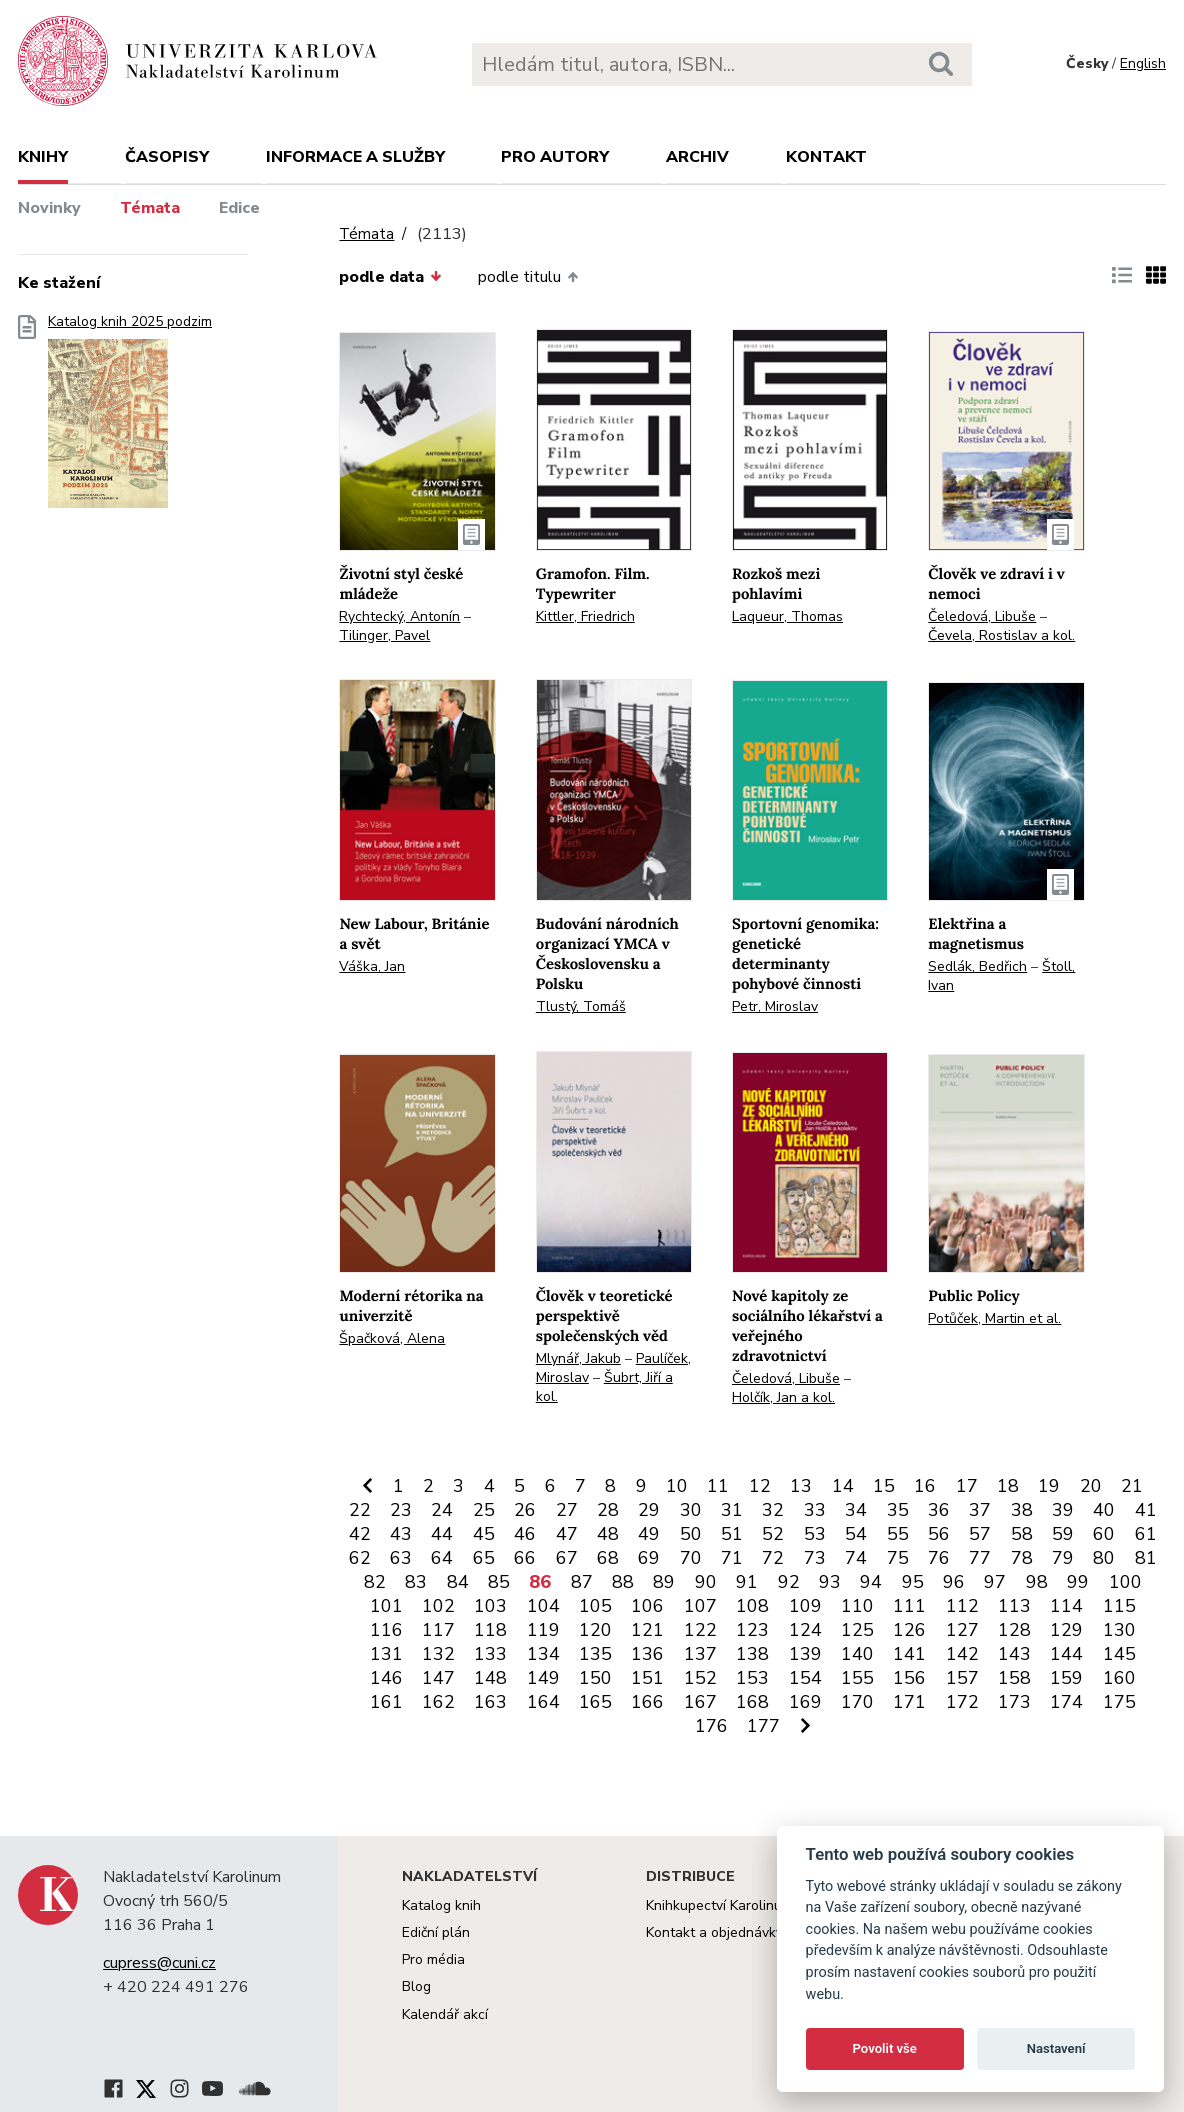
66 (525, 1558)
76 (939, 1558)
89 (664, 1582)
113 (1014, 1606)
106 (647, 1606)
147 (438, 1678)
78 (1022, 1558)
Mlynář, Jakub (578, 1358)
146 (386, 1678)
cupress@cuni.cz (159, 1963)
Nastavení (1056, 2048)
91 (747, 1582)
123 (752, 1630)
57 (980, 1534)
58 (1022, 1534)
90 (706, 1582)
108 (752, 1606)
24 (442, 1510)
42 (360, 1534)
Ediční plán (436, 1932)
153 (752, 1678)
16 (925, 1486)
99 (1078, 1582)
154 (805, 1678)
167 (700, 1702)
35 (898, 1510)
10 (677, 1486)
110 (857, 1606)
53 (815, 1534)
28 (608, 1510)
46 (525, 1534)
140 (857, 1654)
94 (871, 1582)
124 (805, 1630)
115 (1119, 1606)
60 (1104, 1534)
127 (962, 1630)
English (1143, 63)
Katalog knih (441, 1905)
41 (1146, 1510)
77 (980, 1558)
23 (401, 1510)
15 (884, 1486)
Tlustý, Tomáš (581, 1006)
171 (909, 1702)
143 (1014, 1654)
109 (805, 1606)
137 (700, 1654)
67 (567, 1558)
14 (843, 1486)
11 (718, 1486)
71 (732, 1558)
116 (386, 1630)
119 (543, 1630)
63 (401, 1558)
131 (386, 1654)
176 (711, 1726)
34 (856, 1510)
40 (1104, 1510)
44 (442, 1534)
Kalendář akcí (445, 2014)
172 (962, 1702)
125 (857, 1630)
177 (763, 1726)
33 (815, 1510)
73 (815, 1558)
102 (438, 1606)
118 (490, 1630)
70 (691, 1558)
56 (939, 1534)
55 (898, 1534)
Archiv (697, 157)
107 (700, 1606)
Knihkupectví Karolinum (719, 1905)
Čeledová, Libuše (982, 616)
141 (909, 1654)
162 (438, 1702)
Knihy (43, 157)
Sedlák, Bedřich (977, 966)
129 (1066, 1630)
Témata (150, 208)
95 (913, 1582)
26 (525, 1510)
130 (1119, 1630)
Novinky (49, 208)
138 (752, 1654)
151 (647, 1678)
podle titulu (528, 277)
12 (760, 1486)
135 (595, 1654)
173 (1014, 1702)
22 (360, 1510)
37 (980, 1510)
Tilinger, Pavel (384, 635)
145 (1119, 1654)
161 (386, 1702)
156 (909, 1678)
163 (490, 1702)
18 (1008, 1486)
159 (1066, 1678)
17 (967, 1486)
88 (623, 1582)
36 (939, 1510)
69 (649, 1558)
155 (857, 1678)
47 (567, 1534)
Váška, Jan (372, 966)
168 (752, 1702)
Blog (416, 1986)
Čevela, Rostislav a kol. (1001, 635)
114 (1066, 1606)
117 (438, 1630)
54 (856, 1534)
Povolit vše (885, 2048)
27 (567, 1510)
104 (543, 1606)
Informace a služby (355, 157)
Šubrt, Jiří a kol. (604, 1387)
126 (909, 1630)
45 (484, 1534)
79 (1063, 1558)
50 (691, 1534)
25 (484, 1510)
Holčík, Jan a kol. (783, 1397)
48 (608, 1534)
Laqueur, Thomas (787, 616)
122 (700, 1630)
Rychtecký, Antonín (399, 616)
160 (1119, 1678)
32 (773, 1510)
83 (416, 1582)
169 (805, 1702)
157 (962, 1678)
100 (1125, 1582)
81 (1146, 1558)
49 (649, 1534)
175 (1119, 1702)
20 (1091, 1486)
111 (909, 1606)
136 (647, 1654)
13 (801, 1486)
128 (1014, 1630)
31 (732, 1510)
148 (490, 1678)
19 (1049, 1486)
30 (691, 1510)
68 (608, 1558)
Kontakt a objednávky (714, 1932)
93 (830, 1582)
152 (700, 1678)
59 (1063, 1534)
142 (962, 1654)
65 (484, 1558)
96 (954, 1582)
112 (962, 1606)
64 (442, 1558)
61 (1146, 1534)
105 (595, 1606)
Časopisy (167, 157)
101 (386, 1606)
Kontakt (826, 157)
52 (773, 1534)
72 (773, 1558)
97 (995, 1582)
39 (1063, 1510)
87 (582, 1582)
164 (543, 1702)
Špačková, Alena (392, 1338)
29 (649, 1510)
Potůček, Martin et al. (994, 1318)
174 (1066, 1702)
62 (360, 1558)
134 (543, 1654)
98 (1037, 1582)
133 (490, 1654)
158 (1014, 1678)
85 (499, 1582)
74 (856, 1558)
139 (805, 1654)
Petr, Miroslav (775, 1006)
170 (857, 1702)
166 (647, 1702)
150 (595, 1678)
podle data (390, 277)
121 (647, 1630)
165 (595, 1702)
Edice (239, 208)
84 (458, 1582)
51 (732, 1534)
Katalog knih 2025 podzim (130, 417)
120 (595, 1630)
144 (1066, 1654)
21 (1132, 1486)
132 (438, 1654)
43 (401, 1534)
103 (490, 1606)
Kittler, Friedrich (585, 616)
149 (543, 1678)
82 (375, 1582)
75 (898, 1558)
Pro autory (555, 157)
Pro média (433, 1959)
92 (789, 1582)
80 (1104, 1558)
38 (1022, 1510)
